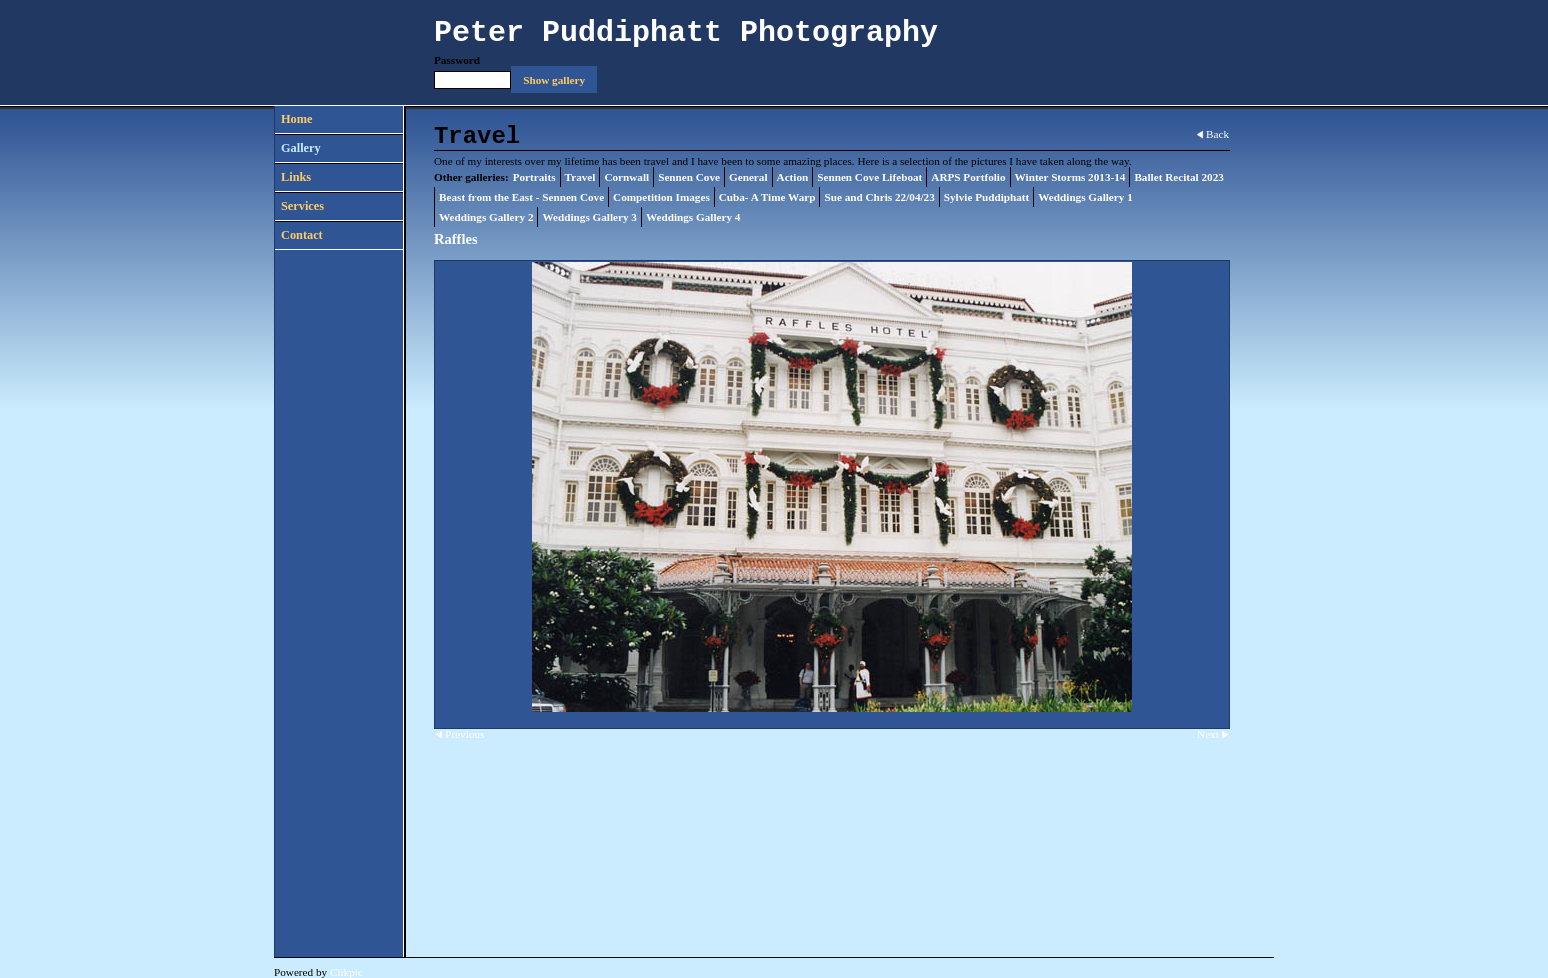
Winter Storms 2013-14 (1070, 177)
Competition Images (661, 197)
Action (793, 177)
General (748, 177)
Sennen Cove (689, 177)
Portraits (534, 177)
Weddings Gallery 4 (693, 217)
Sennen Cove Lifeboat (869, 177)
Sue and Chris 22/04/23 (879, 197)
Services (302, 206)
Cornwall (626, 177)
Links (296, 177)
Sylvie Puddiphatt (987, 197)
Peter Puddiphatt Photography (686, 33)
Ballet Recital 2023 (1178, 177)
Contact (302, 235)
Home (296, 119)
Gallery (301, 148)
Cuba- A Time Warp (767, 197)
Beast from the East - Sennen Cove (521, 197)
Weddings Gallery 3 (589, 217)
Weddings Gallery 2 (486, 217)
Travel (580, 177)
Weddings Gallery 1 (1085, 197)
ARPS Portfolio (968, 177)
